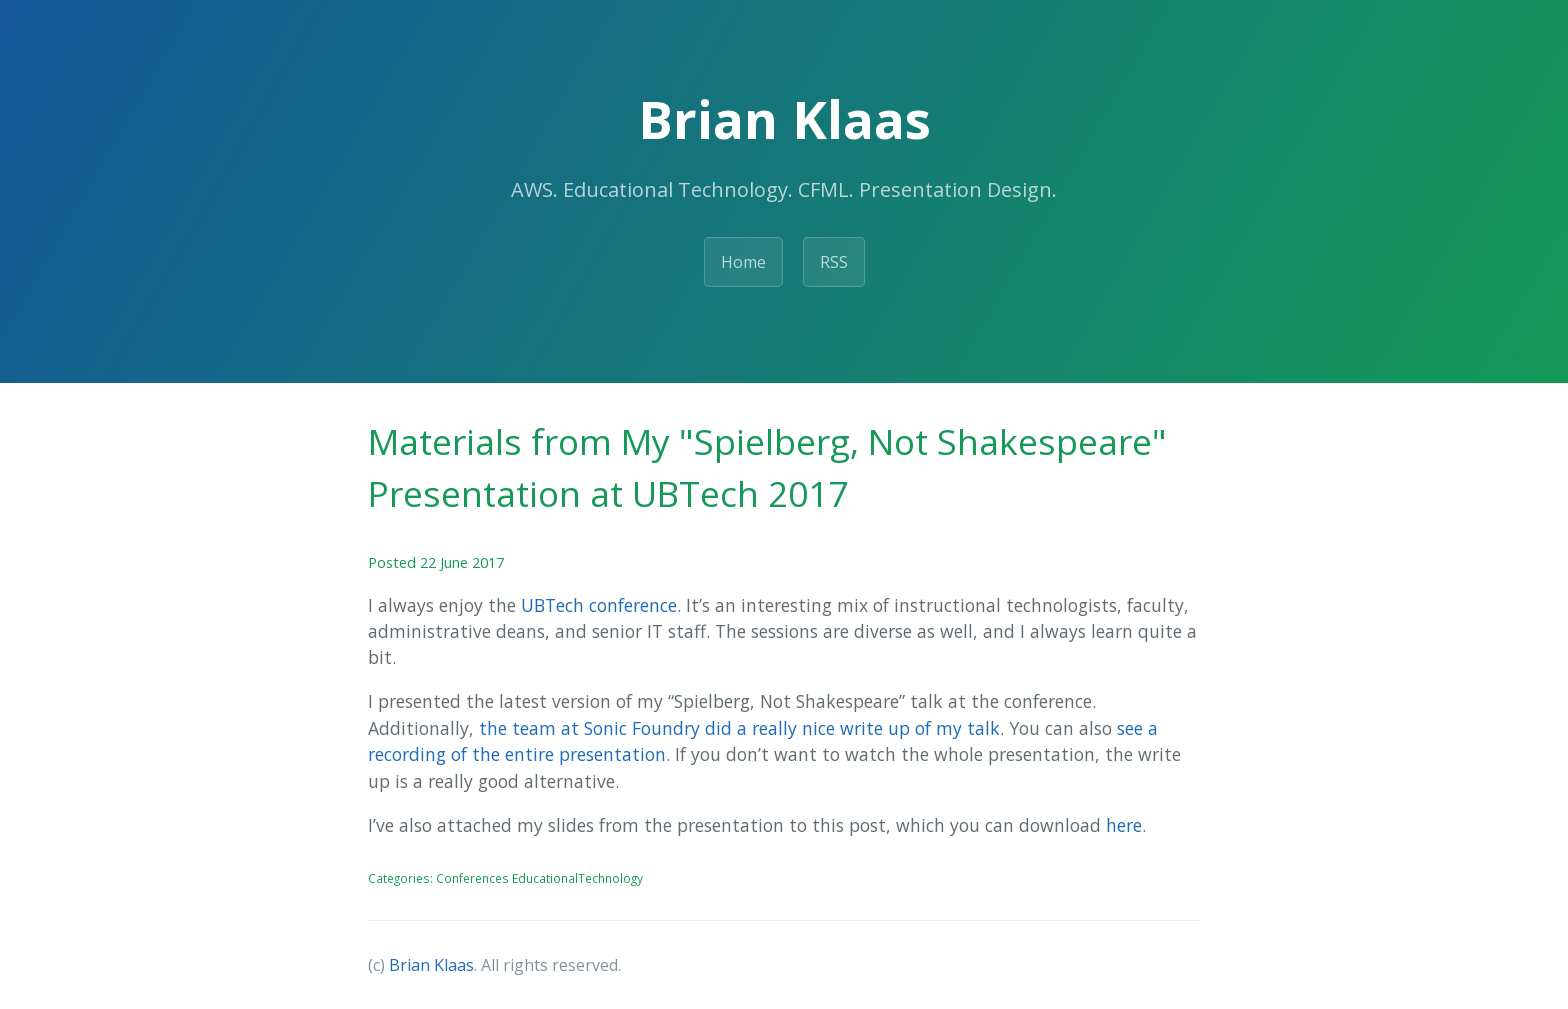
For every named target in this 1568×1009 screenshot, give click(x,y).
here (1124, 825)
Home (743, 262)
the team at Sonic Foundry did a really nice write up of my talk (739, 728)
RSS (834, 262)
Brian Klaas (431, 965)
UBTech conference (599, 605)
